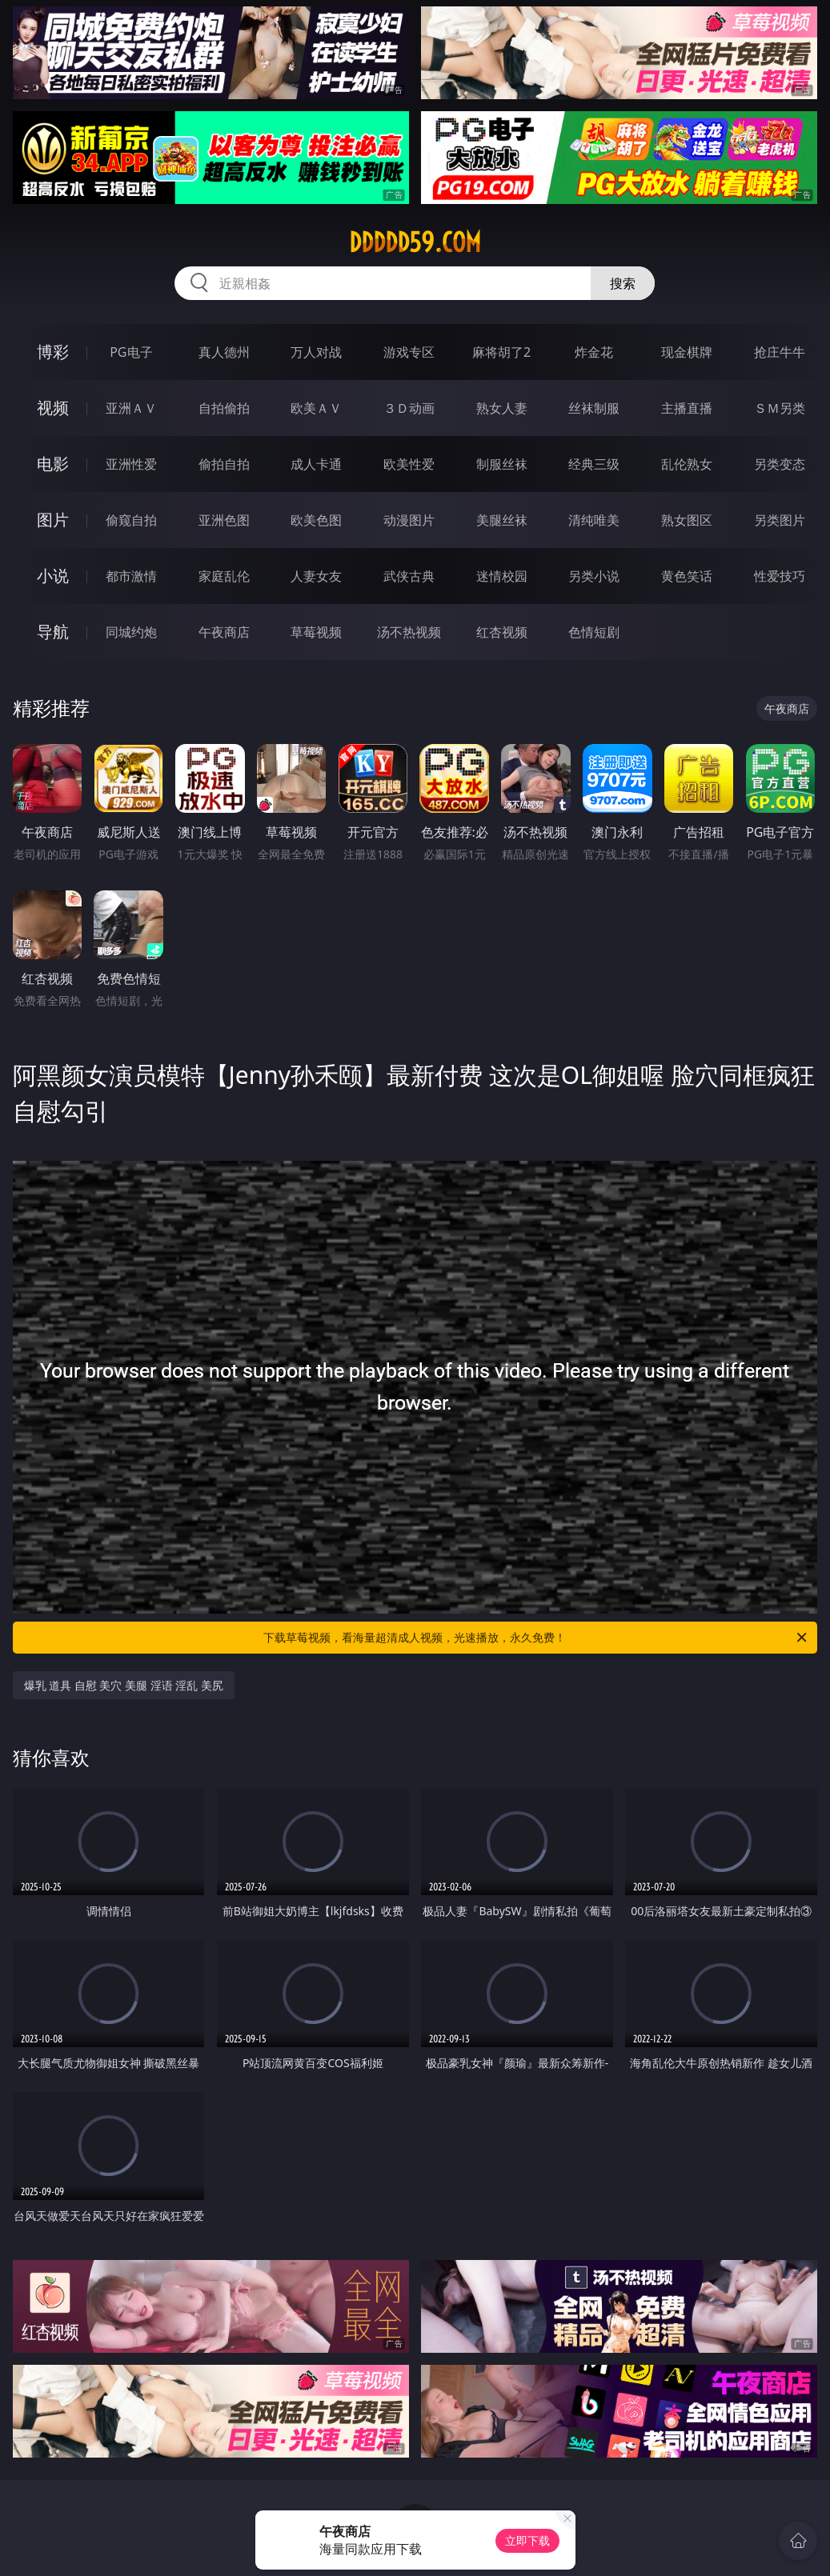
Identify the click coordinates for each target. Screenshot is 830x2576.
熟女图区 (686, 520)
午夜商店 (224, 632)
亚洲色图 (224, 520)
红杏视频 (501, 632)
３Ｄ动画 (409, 408)
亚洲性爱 (131, 464)
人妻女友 (316, 576)
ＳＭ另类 (779, 408)
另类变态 (779, 464)
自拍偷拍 (224, 408)
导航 (53, 631)
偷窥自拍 (131, 520)
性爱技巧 (779, 576)
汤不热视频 (409, 632)
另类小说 (593, 576)
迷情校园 (501, 576)
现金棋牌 (686, 352)
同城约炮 (131, 632)
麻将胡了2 (501, 352)
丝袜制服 (593, 408)
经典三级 (593, 464)
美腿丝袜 (501, 520)
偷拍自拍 (224, 464)
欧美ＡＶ (316, 408)
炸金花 (594, 352)
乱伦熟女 (686, 464)
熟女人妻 (501, 408)
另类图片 (779, 520)
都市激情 (131, 576)
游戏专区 (409, 352)
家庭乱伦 (224, 576)
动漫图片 (409, 520)
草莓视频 (316, 632)
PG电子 (131, 352)
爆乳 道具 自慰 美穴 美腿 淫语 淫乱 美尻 (123, 1685)
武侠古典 (409, 576)
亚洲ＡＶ (131, 408)
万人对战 (316, 352)
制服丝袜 (501, 464)
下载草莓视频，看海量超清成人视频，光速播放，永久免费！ (536, 1637)
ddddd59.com (415, 242)
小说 (53, 575)
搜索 (623, 283)
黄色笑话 (686, 576)
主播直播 (686, 408)
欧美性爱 (409, 464)
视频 (53, 407)
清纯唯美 (593, 520)
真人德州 (224, 352)
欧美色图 (316, 520)
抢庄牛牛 (779, 352)
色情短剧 (593, 632)
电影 (53, 463)
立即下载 (527, 2540)
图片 (53, 519)
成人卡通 (316, 464)
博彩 (53, 351)
